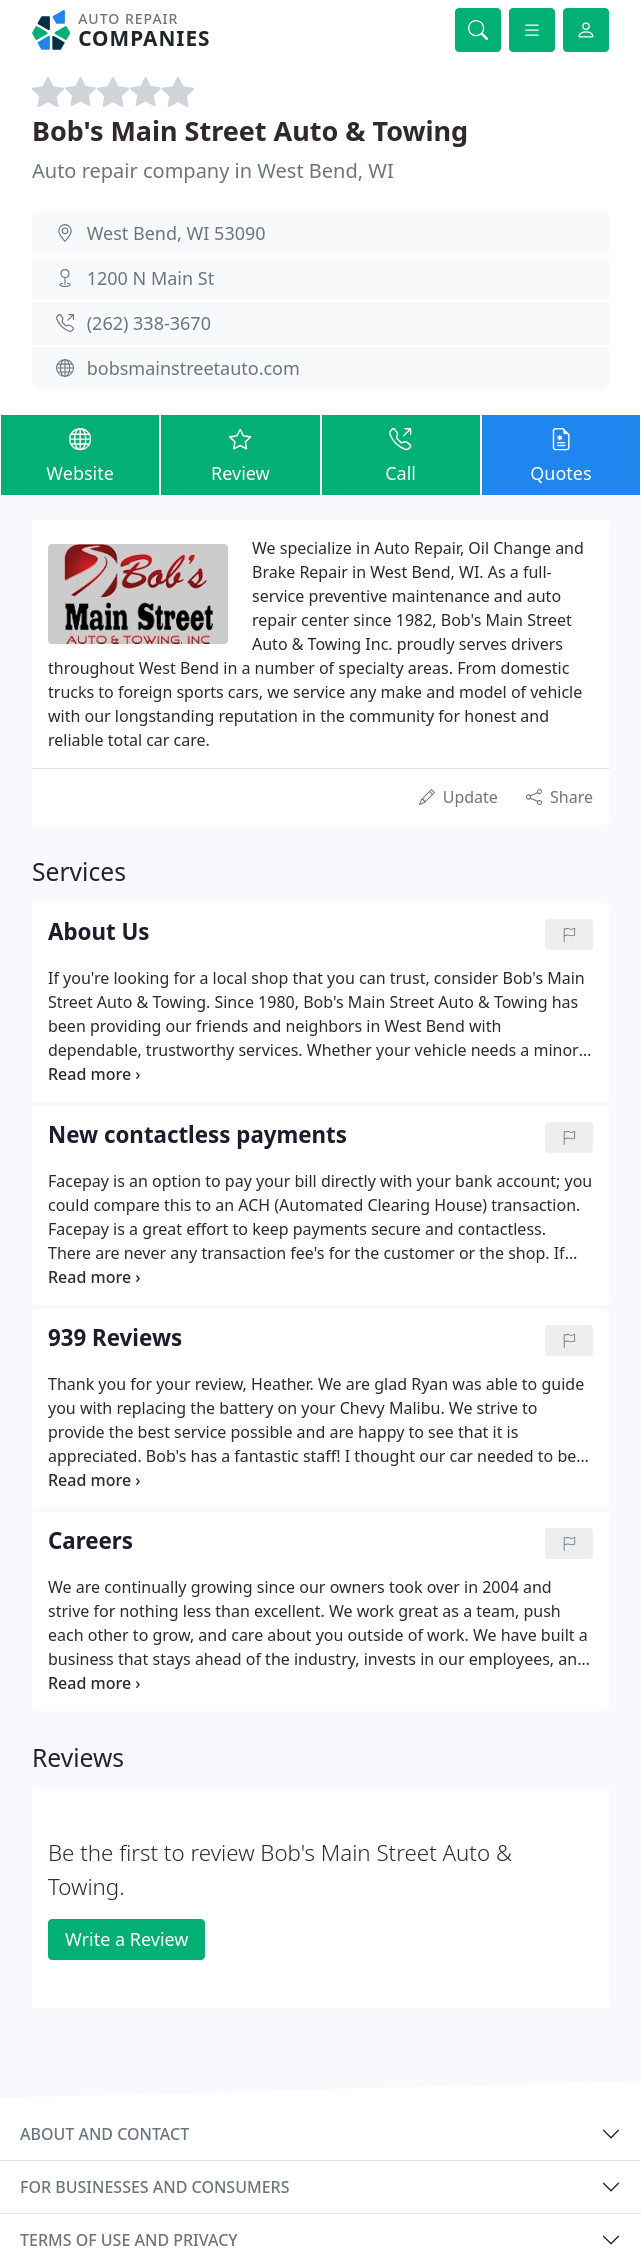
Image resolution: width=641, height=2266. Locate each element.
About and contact (104, 2134)
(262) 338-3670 (149, 323)
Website (80, 454)
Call (401, 454)
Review (240, 454)
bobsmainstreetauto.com (193, 368)
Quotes (561, 454)
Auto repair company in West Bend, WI (213, 170)
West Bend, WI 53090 (176, 233)
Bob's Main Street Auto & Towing (250, 130)
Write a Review (126, 1939)
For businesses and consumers (154, 2187)
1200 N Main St (150, 278)
